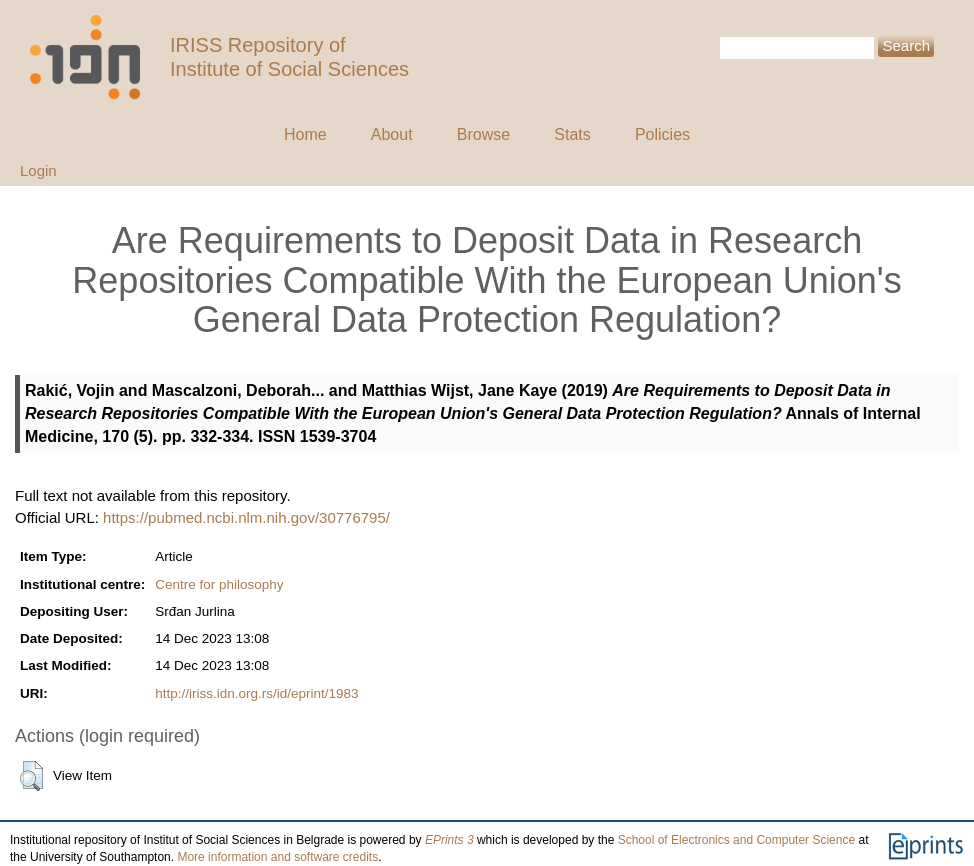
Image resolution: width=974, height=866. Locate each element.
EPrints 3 (449, 840)
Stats (572, 134)
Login (38, 170)
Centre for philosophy (219, 584)
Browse (483, 134)
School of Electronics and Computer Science (736, 840)
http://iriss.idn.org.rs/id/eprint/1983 (256, 693)
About (392, 134)
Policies (662, 134)
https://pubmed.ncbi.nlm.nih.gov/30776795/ (246, 517)
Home (305, 134)
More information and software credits (277, 857)
